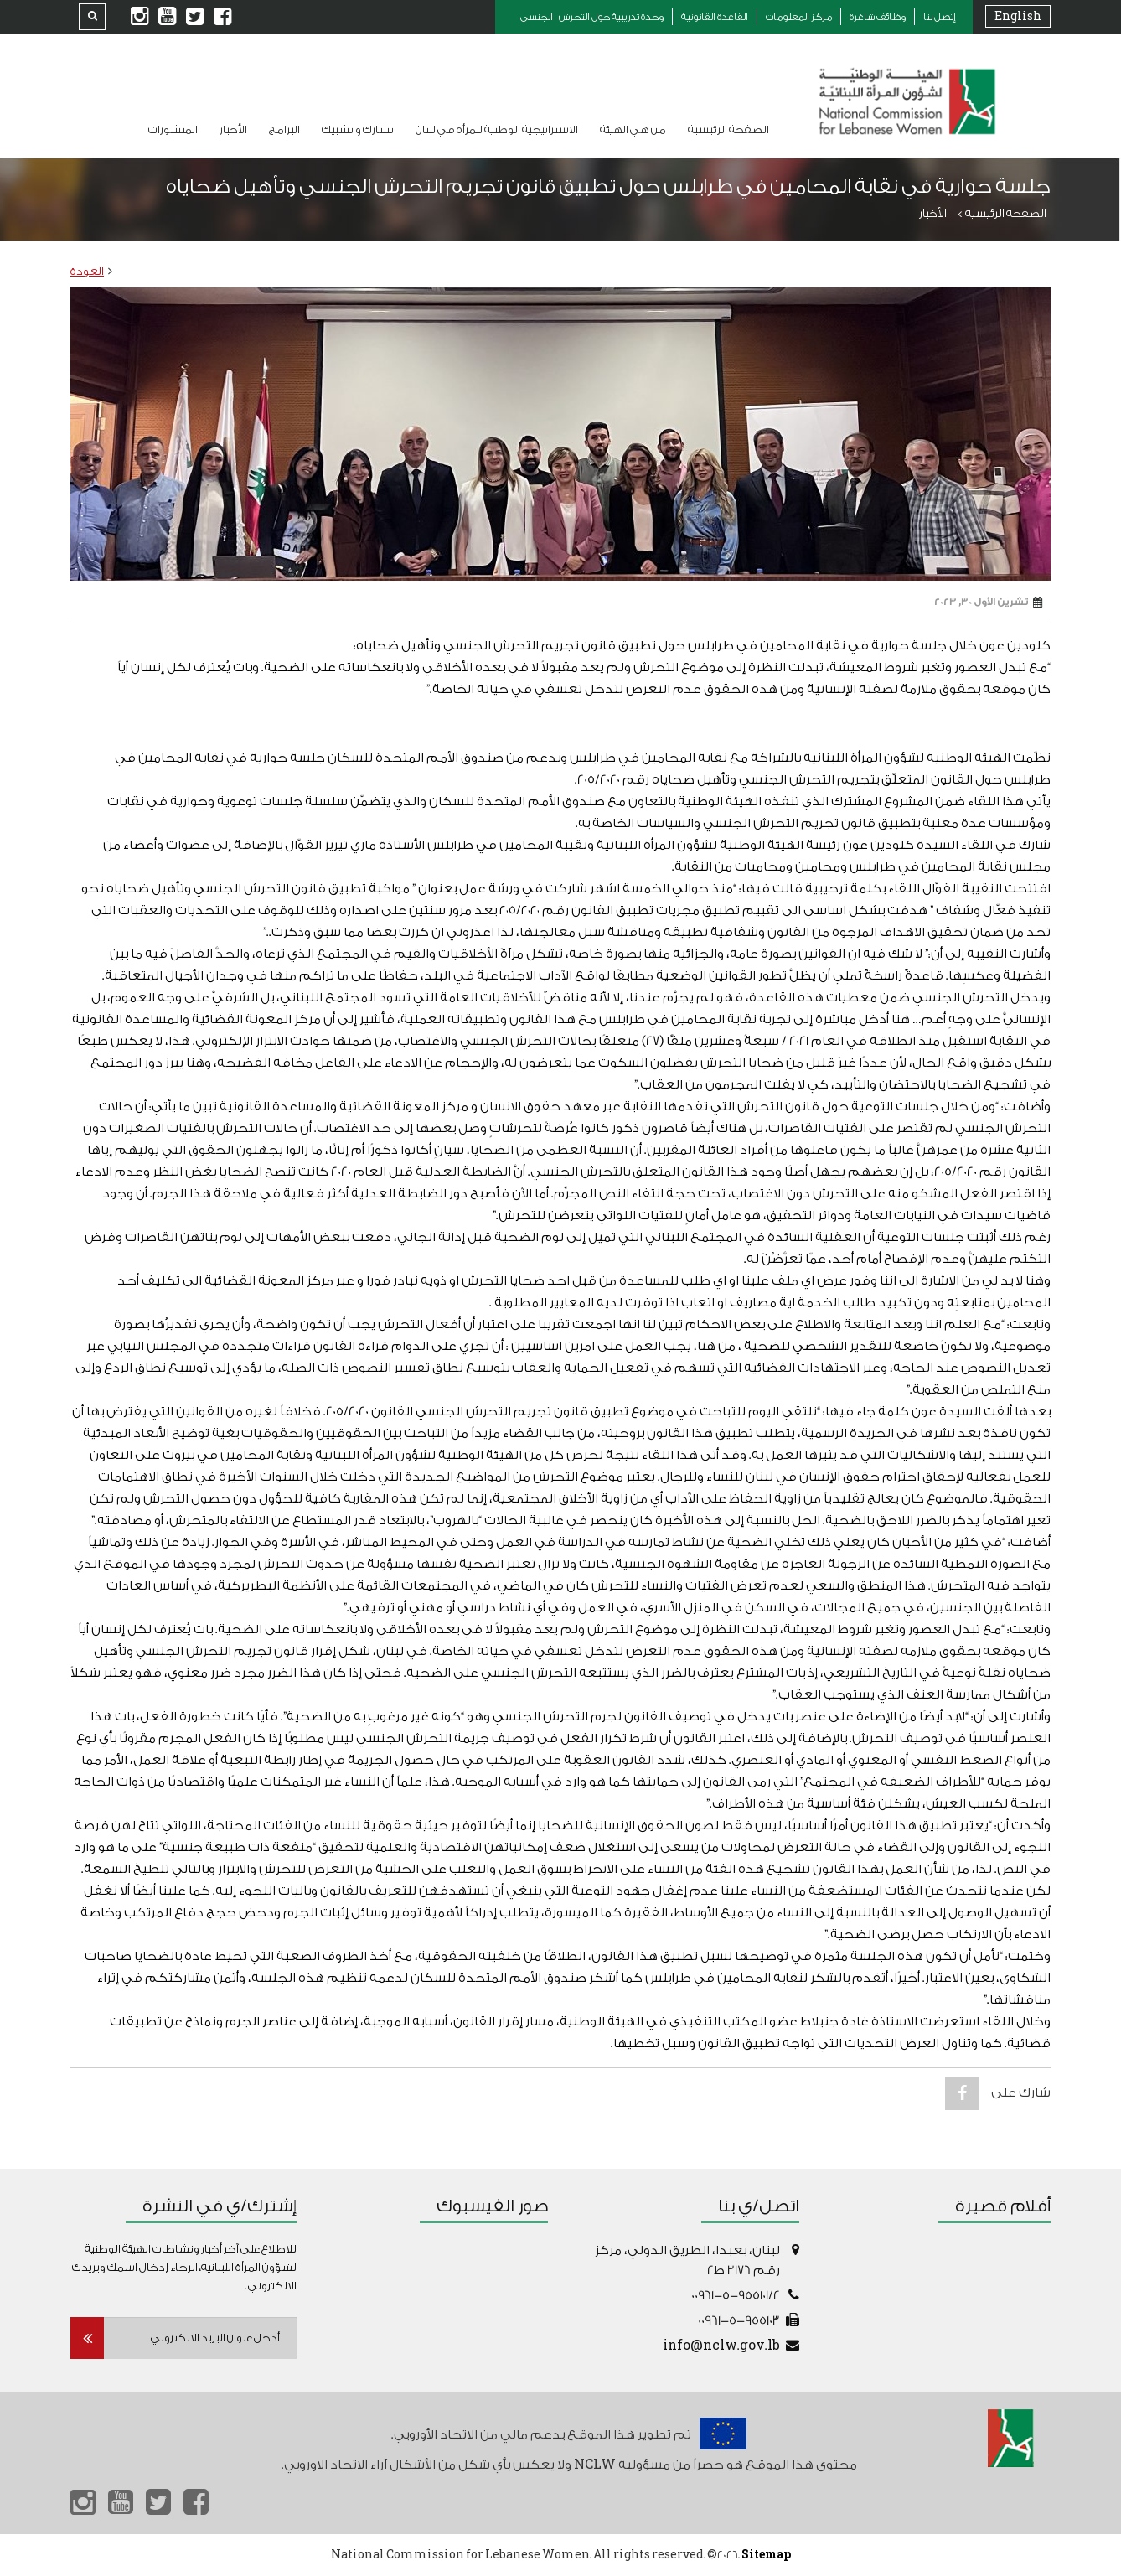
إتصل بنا (939, 17)
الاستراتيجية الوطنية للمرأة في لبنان (497, 129)
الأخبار (233, 129)
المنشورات (173, 129)
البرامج (284, 129)
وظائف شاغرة (878, 17)
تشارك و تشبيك (358, 129)
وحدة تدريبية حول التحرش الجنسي (592, 17)
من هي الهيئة (633, 129)
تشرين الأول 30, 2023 (988, 602)
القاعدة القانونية (714, 17)
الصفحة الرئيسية (728, 129)
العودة (87, 271)
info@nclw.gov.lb (721, 2346)
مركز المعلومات (799, 17)
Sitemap (766, 2554)
